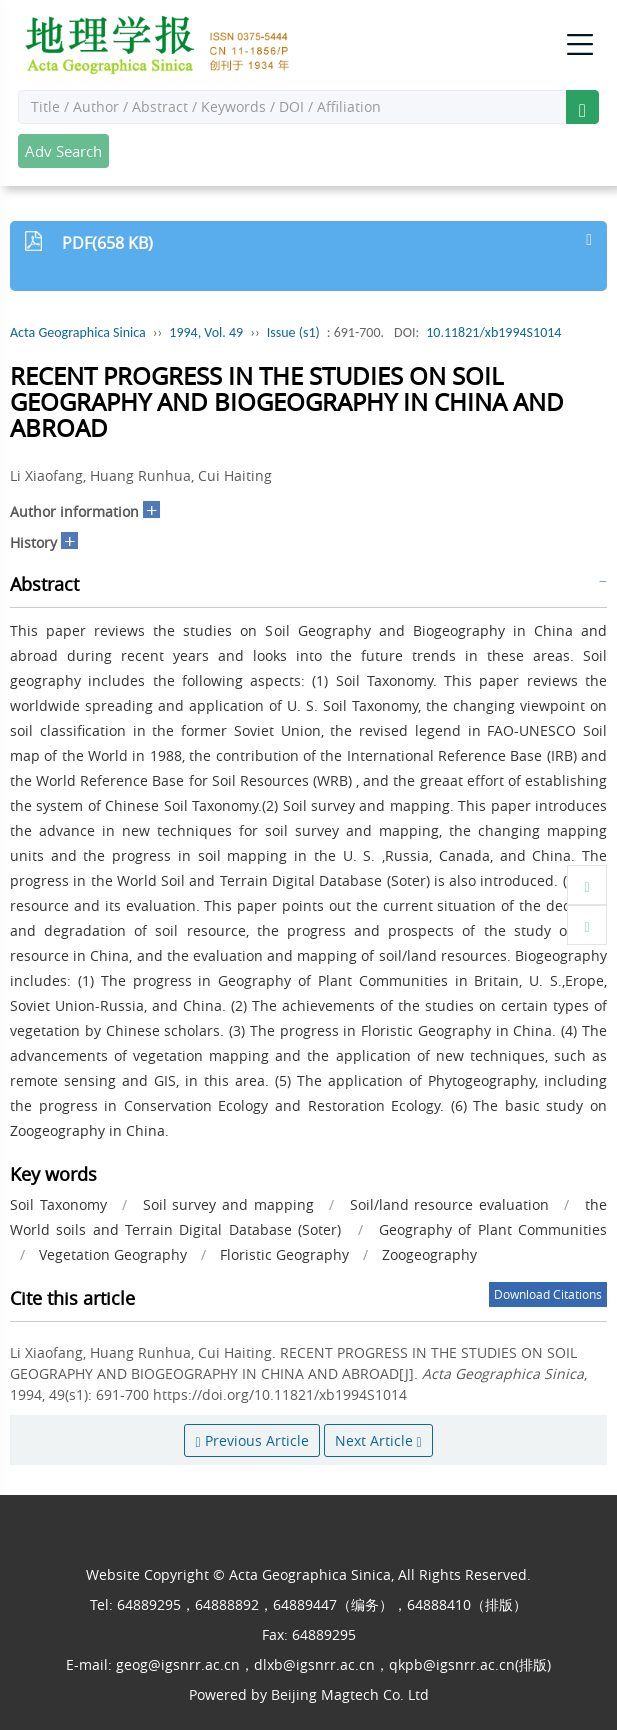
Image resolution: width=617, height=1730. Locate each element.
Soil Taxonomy (58, 1204)
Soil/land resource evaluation (449, 1204)
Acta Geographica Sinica (78, 332)
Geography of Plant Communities (493, 1229)
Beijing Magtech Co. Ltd (350, 1694)
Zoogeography (429, 1254)
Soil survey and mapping (228, 1204)
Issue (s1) (293, 332)
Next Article (378, 1440)
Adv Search (63, 151)
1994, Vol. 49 (206, 332)
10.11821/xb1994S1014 (493, 332)
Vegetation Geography (113, 1254)
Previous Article (251, 1440)
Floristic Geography (284, 1254)
